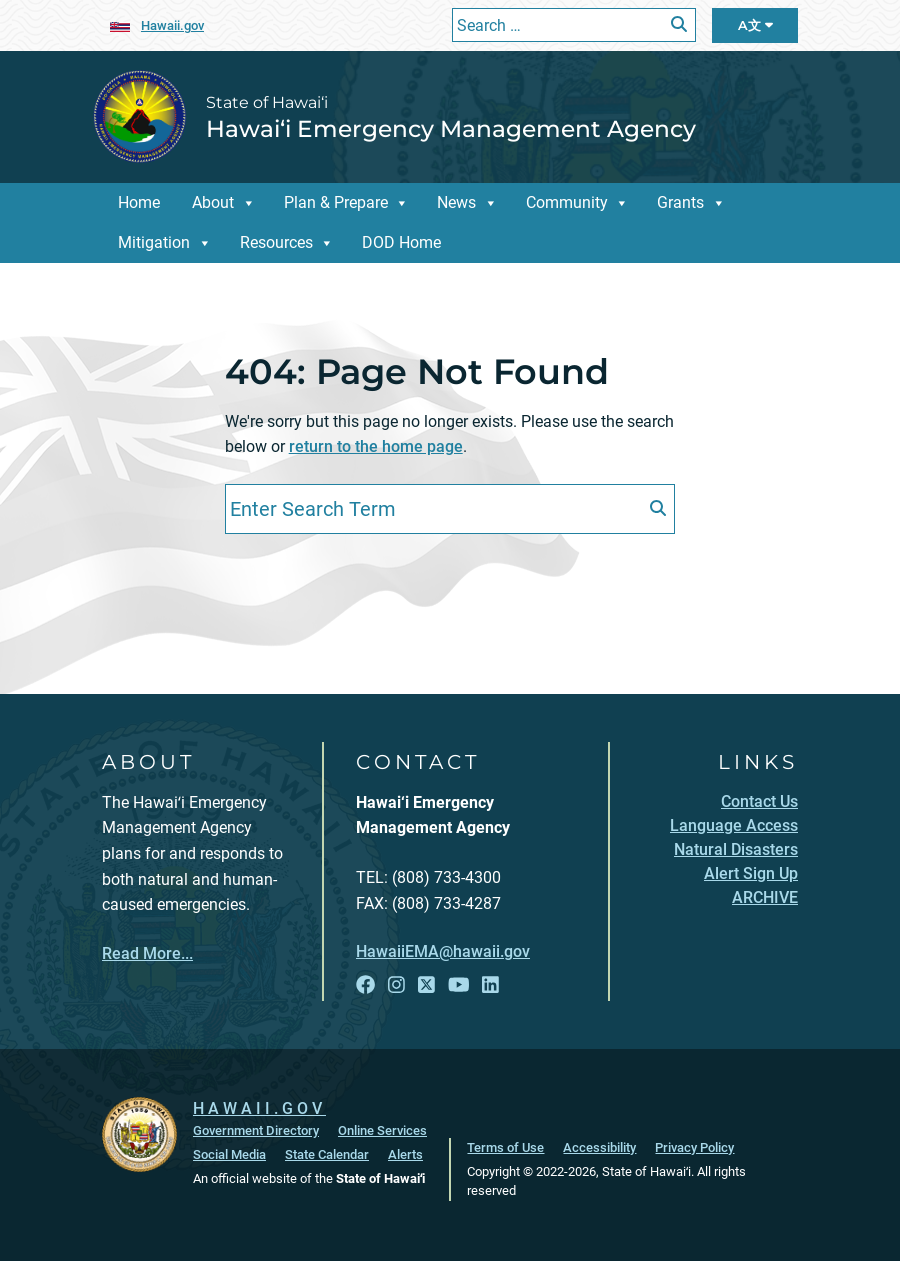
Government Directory (256, 1130)
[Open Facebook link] (365, 985)
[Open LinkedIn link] (490, 985)
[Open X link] (426, 985)
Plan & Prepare (336, 202)
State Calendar (327, 1154)
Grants (680, 202)
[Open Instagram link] (396, 985)
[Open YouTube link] (459, 985)
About (213, 202)
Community (567, 202)
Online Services (382, 1130)
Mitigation (154, 242)
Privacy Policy (694, 1147)
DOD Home (401, 242)
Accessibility (599, 1147)
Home (139, 202)
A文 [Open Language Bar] (755, 25)
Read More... (147, 953)
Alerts (405, 1154)
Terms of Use (505, 1147)
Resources (276, 242)
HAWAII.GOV (259, 1108)
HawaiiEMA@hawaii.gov (443, 951)
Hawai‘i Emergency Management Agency (451, 128)
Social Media (229, 1154)
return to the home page (376, 446)
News (456, 202)
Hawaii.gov (172, 25)
